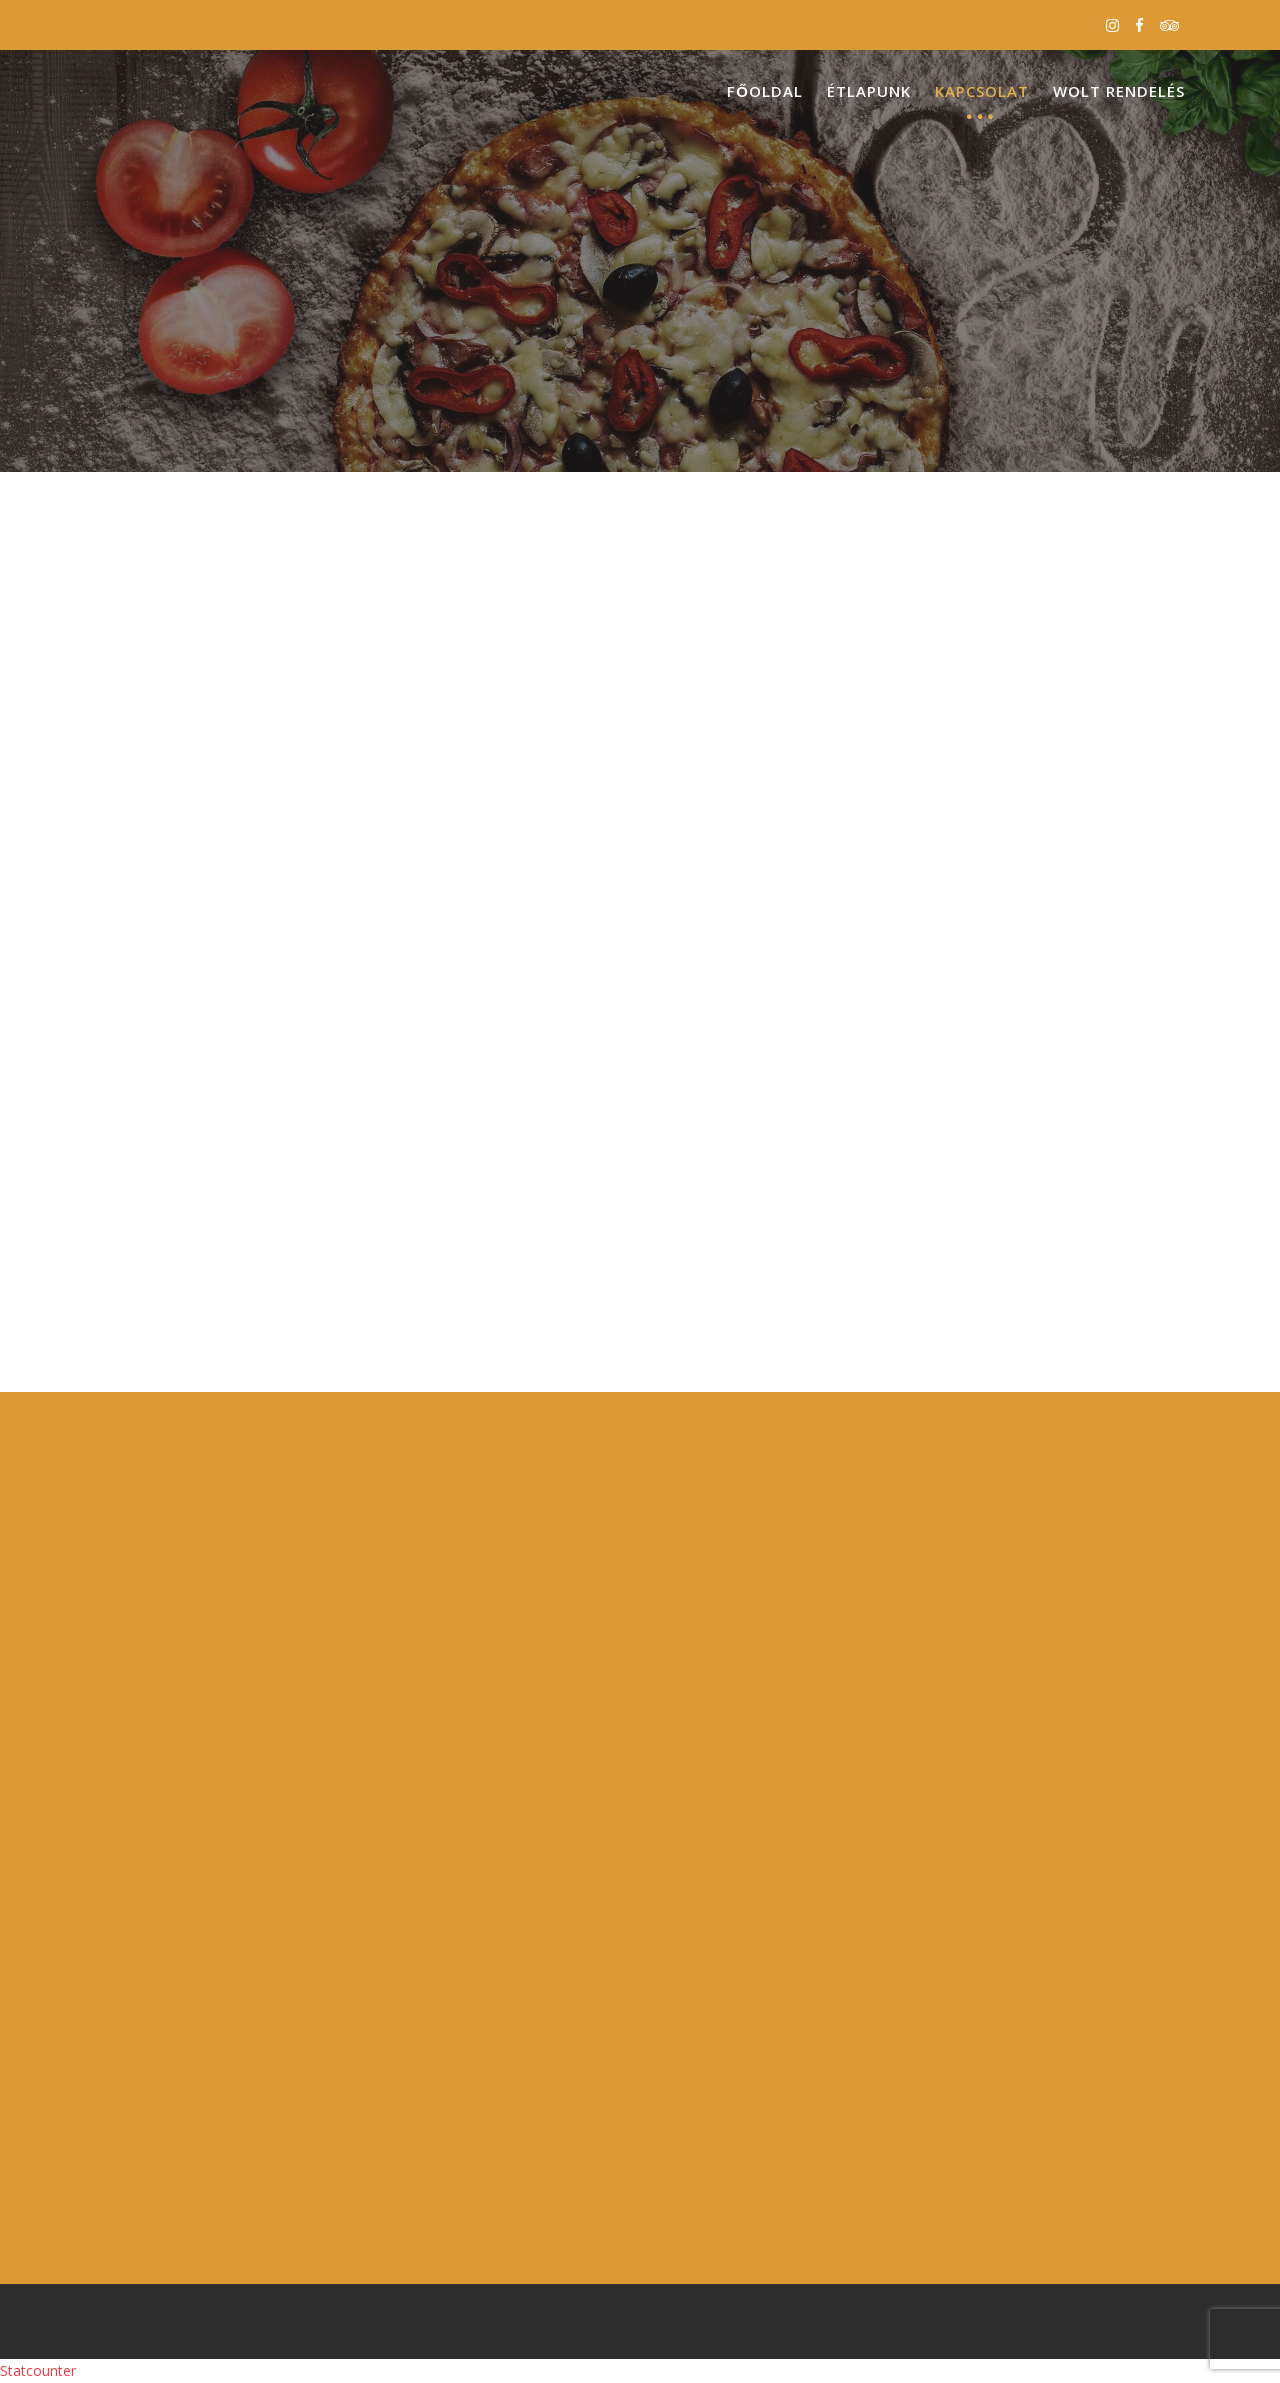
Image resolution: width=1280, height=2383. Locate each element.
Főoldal (765, 91)
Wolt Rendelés (1119, 91)
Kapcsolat (982, 91)
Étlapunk (869, 91)
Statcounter (38, 2370)
